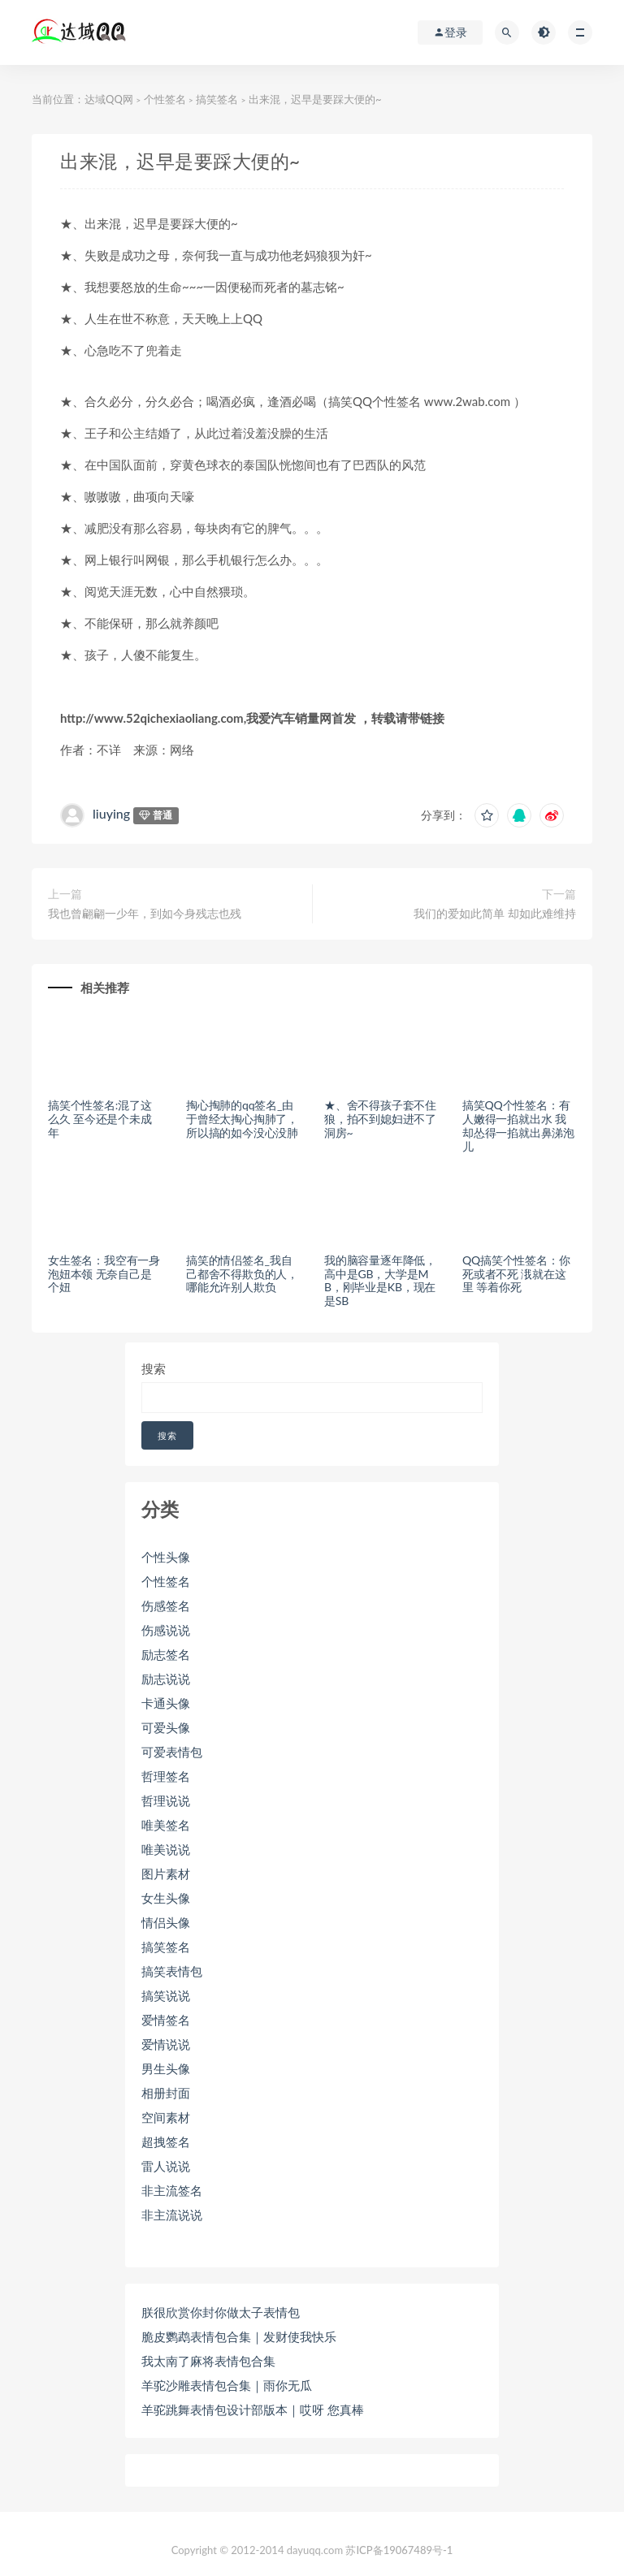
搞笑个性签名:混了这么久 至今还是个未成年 (100, 1118)
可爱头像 (165, 1727)
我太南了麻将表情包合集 (208, 2360)
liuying (111, 813)
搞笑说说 (165, 1995)
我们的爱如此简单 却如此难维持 (495, 913)
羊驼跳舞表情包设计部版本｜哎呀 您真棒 (252, 2409)
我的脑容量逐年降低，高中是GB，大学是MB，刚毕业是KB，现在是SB (380, 1280)
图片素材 (165, 1873)
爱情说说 (165, 2044)
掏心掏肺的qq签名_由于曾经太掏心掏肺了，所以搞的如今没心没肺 (242, 1118)
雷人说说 (165, 2166)
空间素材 (165, 2117)
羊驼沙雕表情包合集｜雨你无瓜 (226, 2385)
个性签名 (165, 99)
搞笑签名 (217, 99)
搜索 (153, 1368)
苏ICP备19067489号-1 (399, 2550)
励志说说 (165, 1678)
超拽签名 (165, 2141)
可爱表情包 (171, 1751)
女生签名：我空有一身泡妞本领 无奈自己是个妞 (104, 1273)
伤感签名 (165, 1605)
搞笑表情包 (171, 1971)
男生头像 (165, 2068)
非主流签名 (171, 2190)
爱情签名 (165, 2019)
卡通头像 (165, 1703)
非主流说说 (171, 2214)
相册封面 (165, 2092)
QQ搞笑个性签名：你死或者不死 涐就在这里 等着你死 (516, 1273)
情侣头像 (165, 1922)
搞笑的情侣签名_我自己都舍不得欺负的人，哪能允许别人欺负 (242, 1273)
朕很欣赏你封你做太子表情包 (220, 2312)
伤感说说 (165, 1630)
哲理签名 (165, 1776)
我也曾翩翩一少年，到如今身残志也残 (144, 913)
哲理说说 (165, 1800)
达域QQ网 (108, 99)
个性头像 (165, 1556)
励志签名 (165, 1654)
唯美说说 (165, 1849)
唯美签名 (165, 1824)
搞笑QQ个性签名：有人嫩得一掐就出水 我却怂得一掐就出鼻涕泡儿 (518, 1125)
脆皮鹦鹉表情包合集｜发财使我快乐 (238, 2336)
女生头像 (165, 1898)
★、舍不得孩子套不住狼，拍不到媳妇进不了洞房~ (380, 1118)
